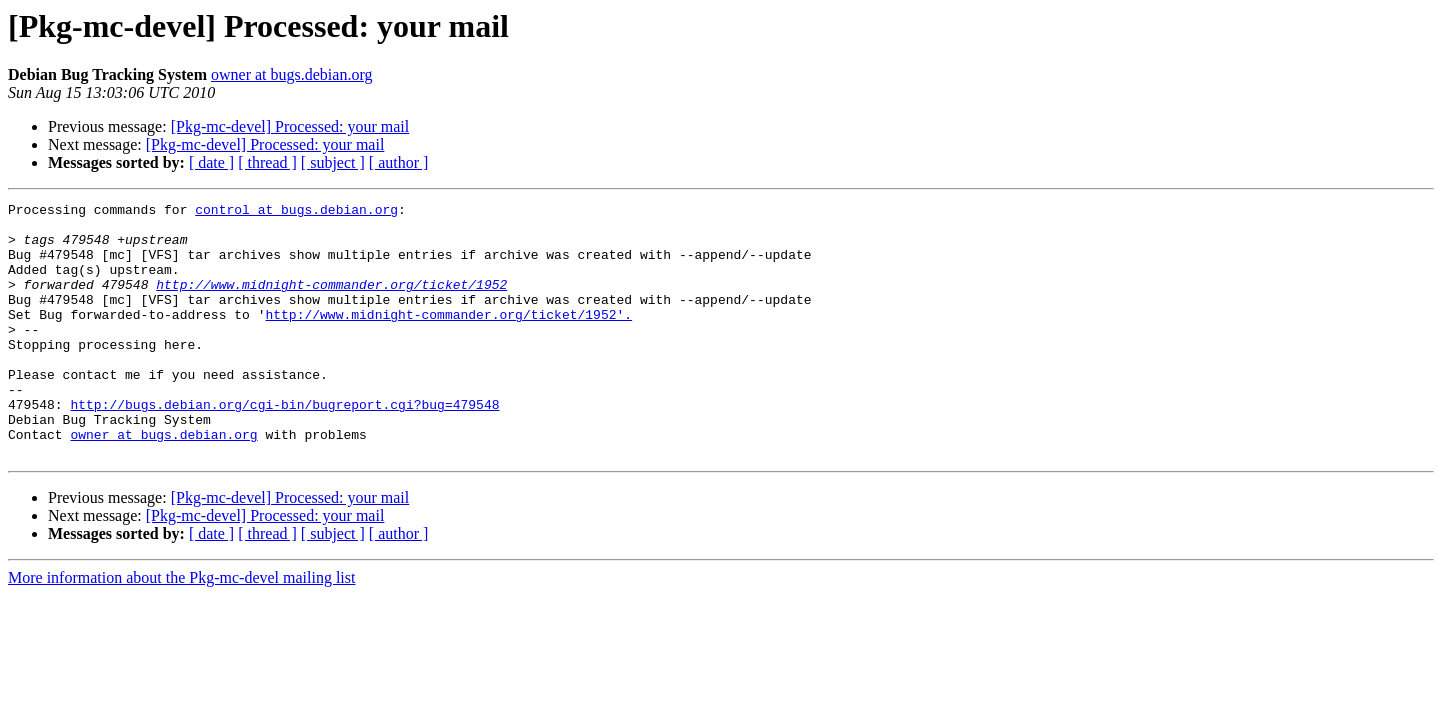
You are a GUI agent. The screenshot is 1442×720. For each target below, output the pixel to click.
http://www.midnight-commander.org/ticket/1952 (331, 302)
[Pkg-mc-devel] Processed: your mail (290, 126)
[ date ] (211, 162)
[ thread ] (267, 162)
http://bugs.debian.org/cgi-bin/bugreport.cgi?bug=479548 (284, 446)
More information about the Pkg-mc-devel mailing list (181, 628)
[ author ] (399, 162)
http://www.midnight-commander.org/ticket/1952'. (448, 338)
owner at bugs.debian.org (291, 74)
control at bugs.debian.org (296, 212)
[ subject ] (333, 162)
